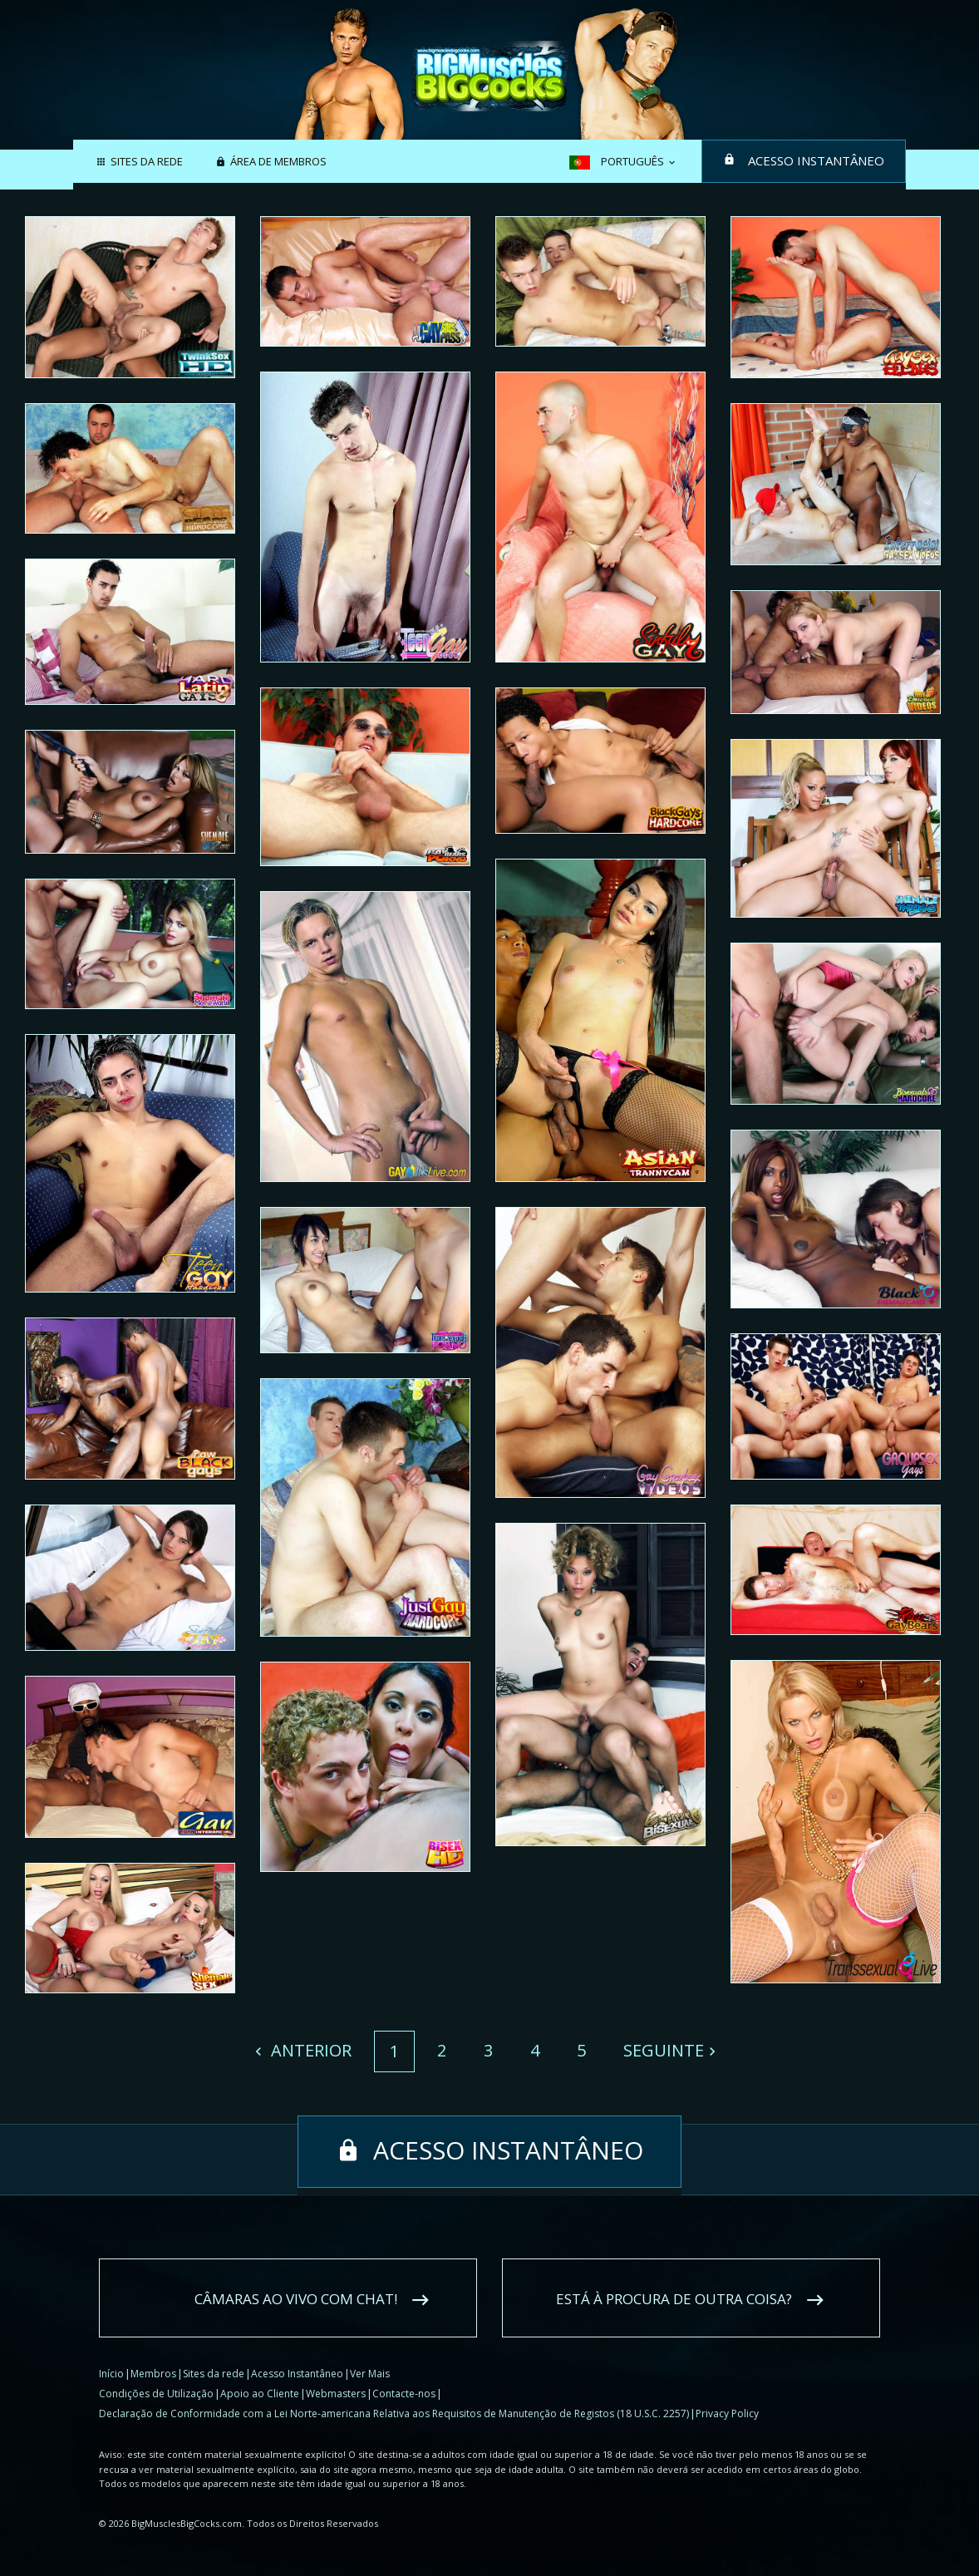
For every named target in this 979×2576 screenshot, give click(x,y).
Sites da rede (147, 162)
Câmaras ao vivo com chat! (295, 2298)
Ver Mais (370, 2374)
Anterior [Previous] (309, 2050)
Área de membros (278, 162)
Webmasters (336, 2393)
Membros (153, 2374)
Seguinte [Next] (663, 2050)
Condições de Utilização (156, 2393)
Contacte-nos (403, 2393)
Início (111, 2374)
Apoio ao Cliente (259, 2393)
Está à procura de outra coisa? (674, 2298)
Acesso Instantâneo (816, 160)
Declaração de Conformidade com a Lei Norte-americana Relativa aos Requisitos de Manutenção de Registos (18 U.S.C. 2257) (394, 2413)
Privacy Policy (727, 2413)
